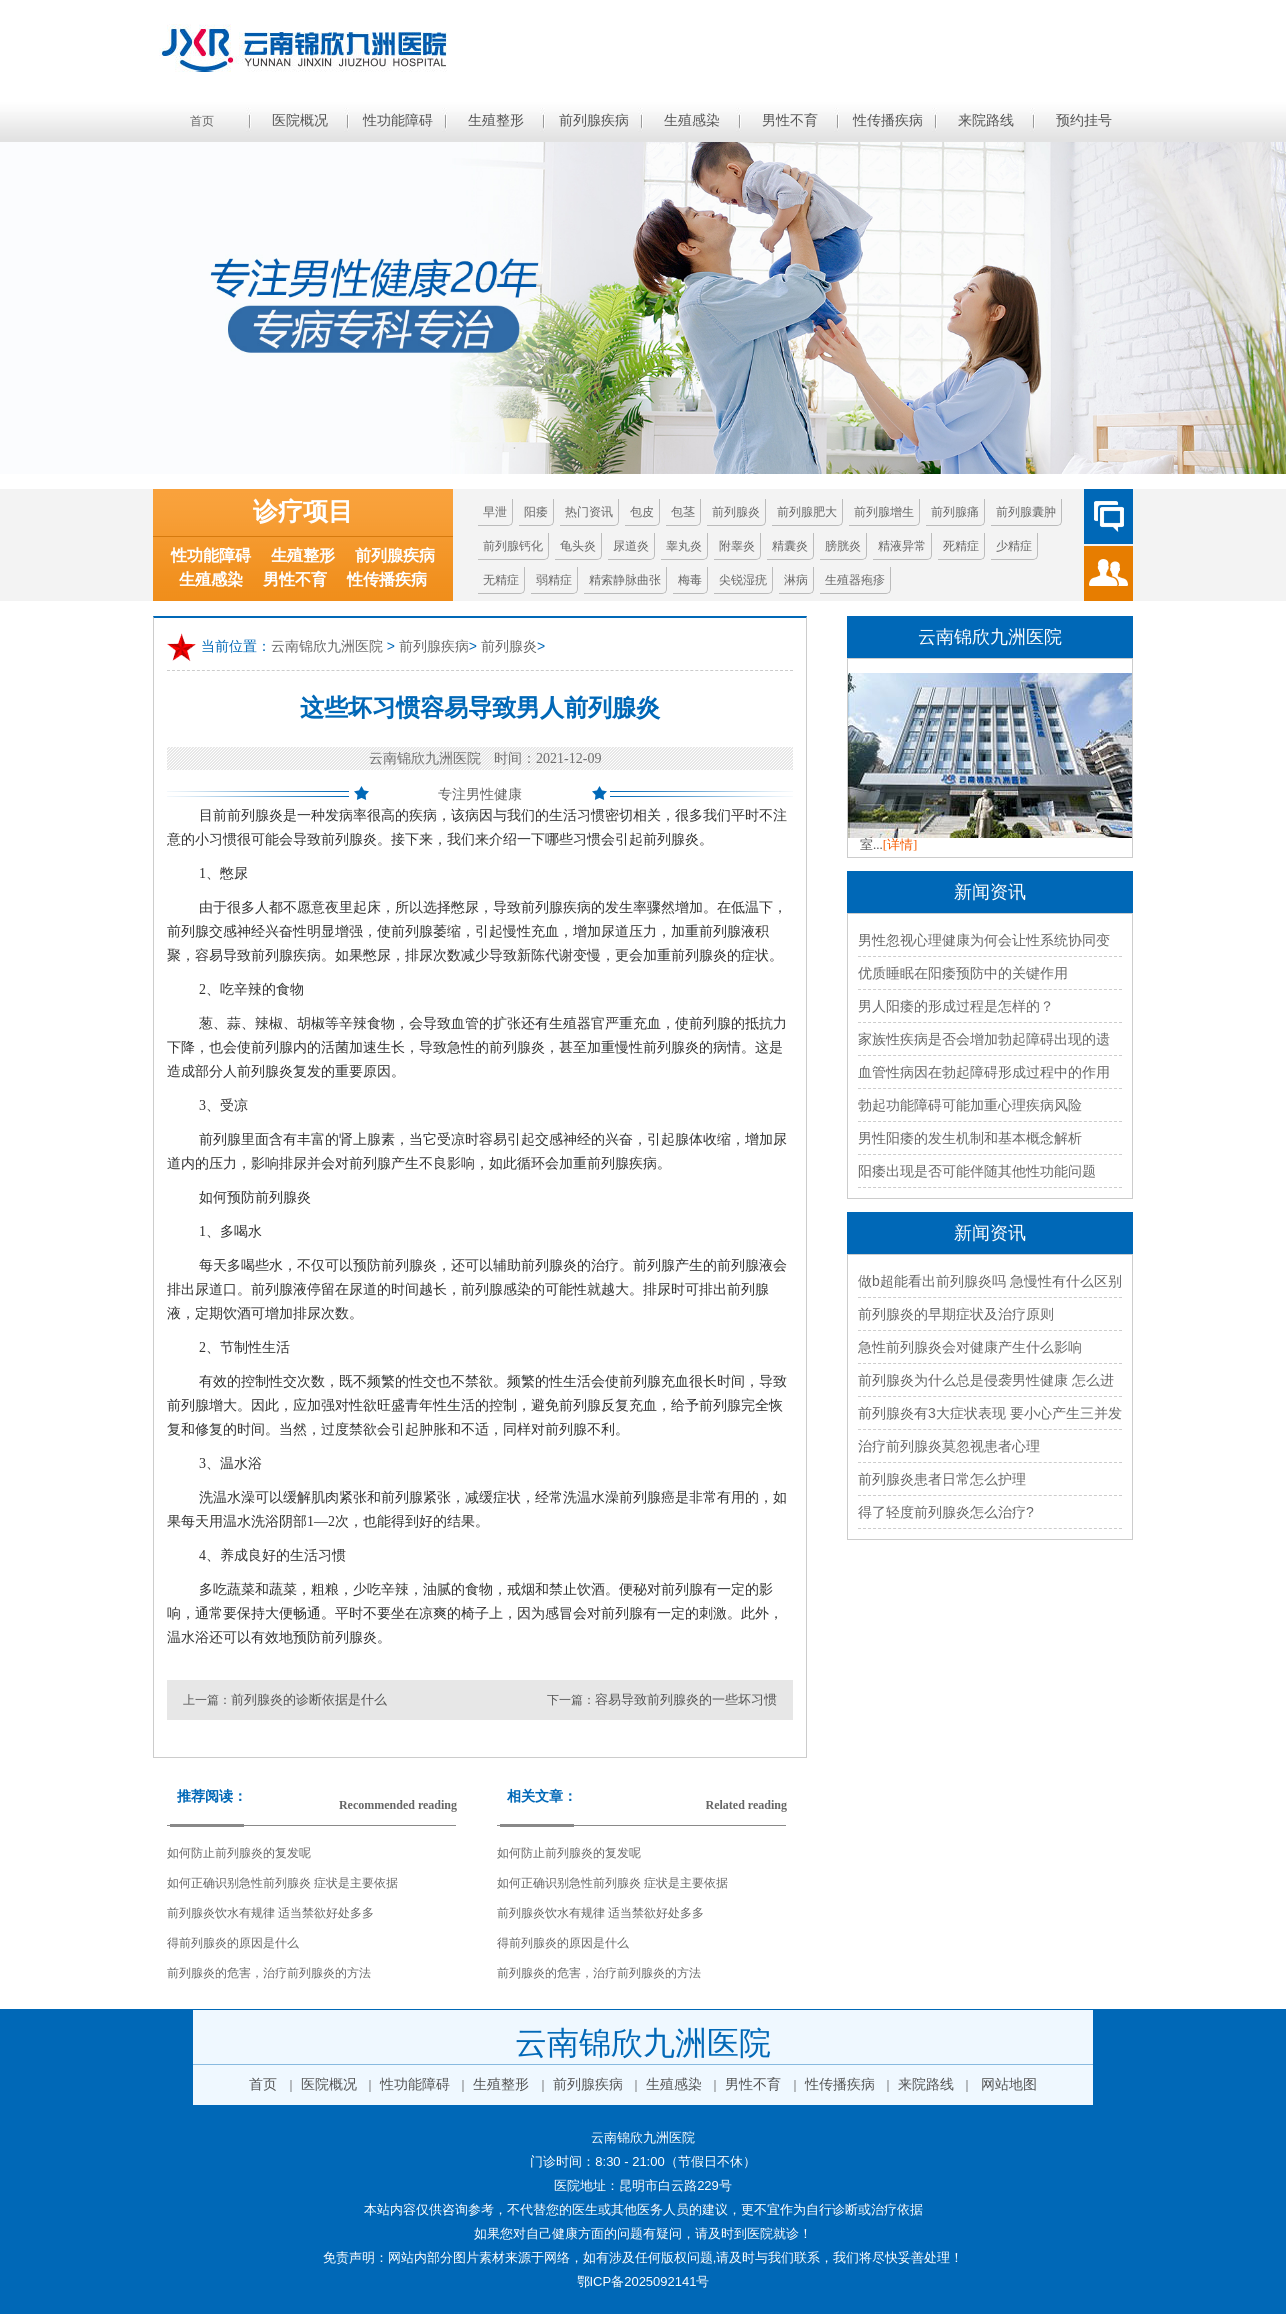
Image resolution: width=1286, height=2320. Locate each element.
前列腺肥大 (807, 512)
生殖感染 (692, 120)
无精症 (501, 580)
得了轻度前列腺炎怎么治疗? (946, 1512)
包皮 (642, 512)
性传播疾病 (888, 120)
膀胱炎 (843, 546)
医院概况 (300, 120)
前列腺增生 (884, 512)
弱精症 (554, 580)
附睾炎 (737, 546)
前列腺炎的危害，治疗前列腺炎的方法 (269, 1973)
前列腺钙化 (513, 546)
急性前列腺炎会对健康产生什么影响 (970, 1347)
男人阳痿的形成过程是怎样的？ (956, 1006)
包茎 (683, 512)
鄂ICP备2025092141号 (643, 2281)
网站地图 (1009, 2084)
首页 (202, 121)
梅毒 (690, 580)
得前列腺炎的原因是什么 (233, 1943)
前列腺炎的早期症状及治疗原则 (956, 1314)
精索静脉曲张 (625, 580)
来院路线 (986, 120)
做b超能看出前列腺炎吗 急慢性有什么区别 (990, 1281)
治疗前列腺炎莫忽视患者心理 (949, 1446)
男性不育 (790, 120)
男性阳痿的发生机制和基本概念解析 (970, 1138)
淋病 (796, 580)
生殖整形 (496, 120)
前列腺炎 (736, 512)
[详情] (900, 844)
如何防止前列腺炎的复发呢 (239, 1853)
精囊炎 (790, 546)
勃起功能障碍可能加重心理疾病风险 (970, 1105)
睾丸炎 (684, 546)
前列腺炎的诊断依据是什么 (309, 1699)
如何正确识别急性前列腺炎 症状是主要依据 (282, 1883)
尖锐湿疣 (743, 580)
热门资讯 (589, 512)
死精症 (961, 546)
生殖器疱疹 (855, 580)
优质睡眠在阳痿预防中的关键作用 (963, 973)
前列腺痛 (955, 512)
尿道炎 (631, 546)
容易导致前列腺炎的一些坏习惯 (686, 1699)
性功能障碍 (398, 120)
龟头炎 (578, 546)
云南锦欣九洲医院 (327, 646)
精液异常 (902, 546)
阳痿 (536, 512)
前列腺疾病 (594, 120)
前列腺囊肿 (1026, 512)
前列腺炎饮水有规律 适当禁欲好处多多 (270, 1913)
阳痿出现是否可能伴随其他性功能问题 (977, 1171)
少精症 (1014, 546)
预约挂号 (1084, 120)
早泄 (495, 512)
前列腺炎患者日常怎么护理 (942, 1479)
